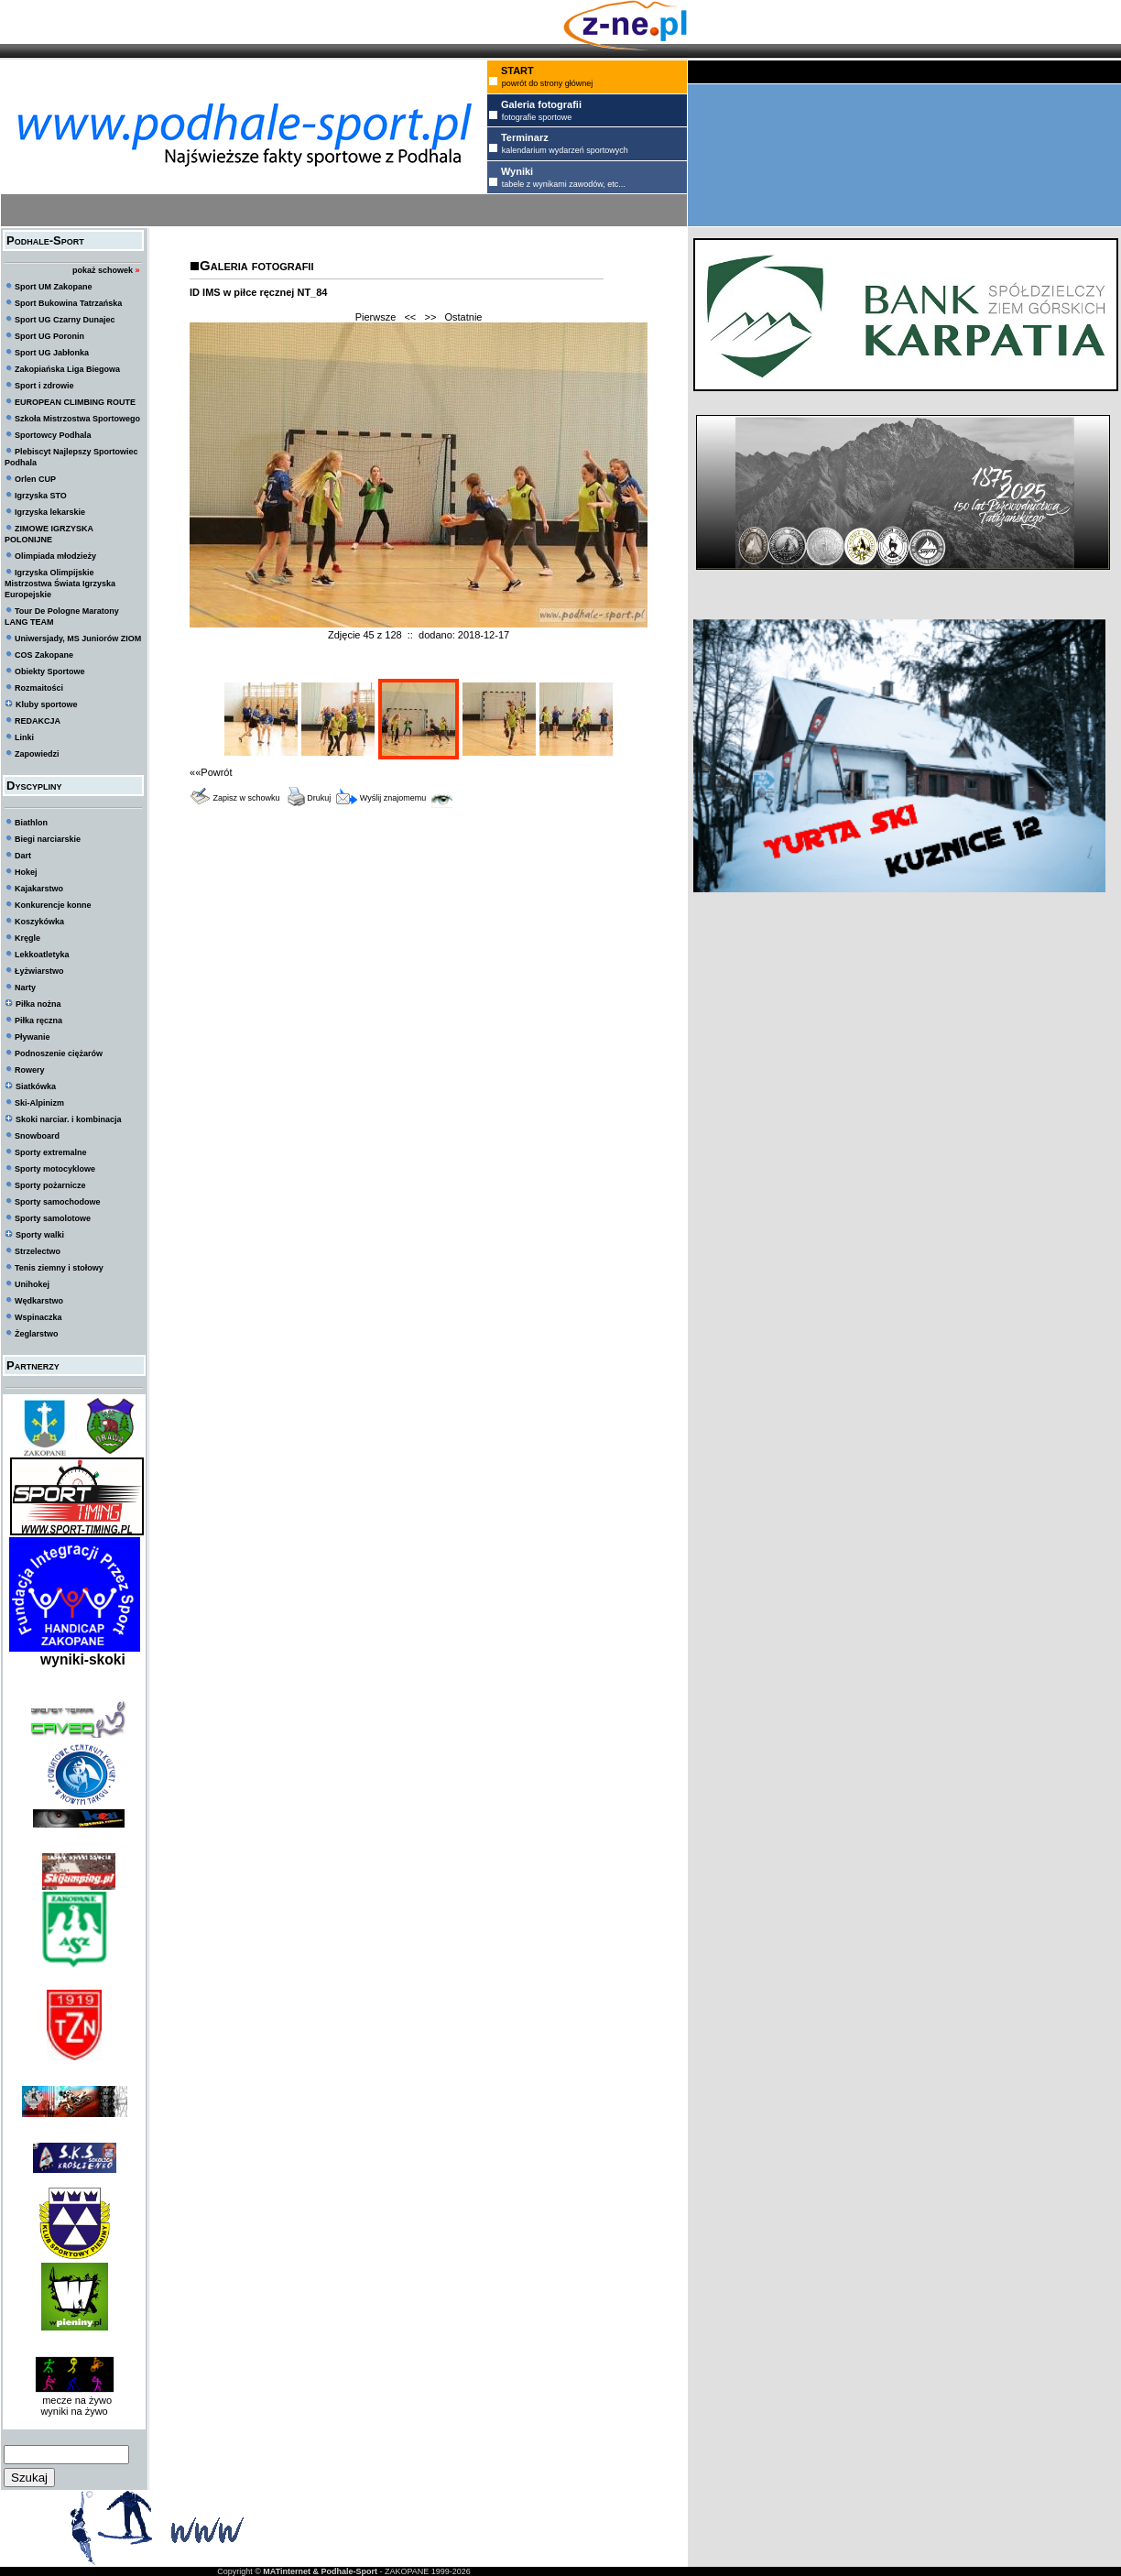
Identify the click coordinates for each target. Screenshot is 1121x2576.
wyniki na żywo (73, 2411)
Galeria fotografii (256, 265)
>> (430, 316)
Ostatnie (464, 316)
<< (410, 316)
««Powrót (211, 772)
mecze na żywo (74, 2400)
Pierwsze (376, 316)
